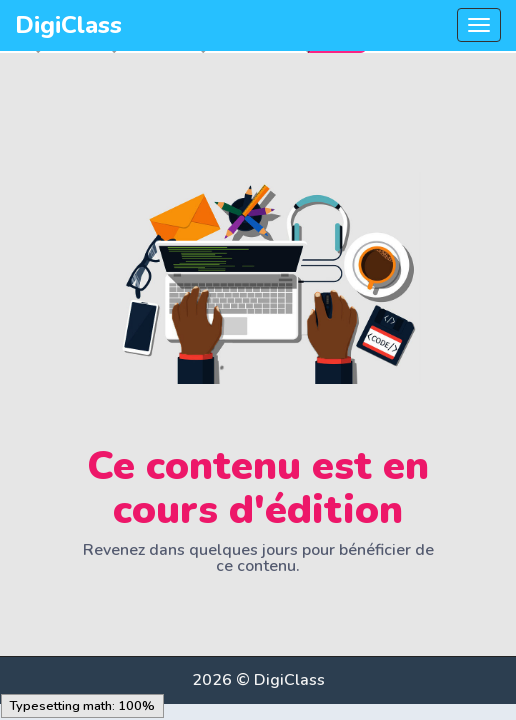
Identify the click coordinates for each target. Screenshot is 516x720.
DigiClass (68, 25)
